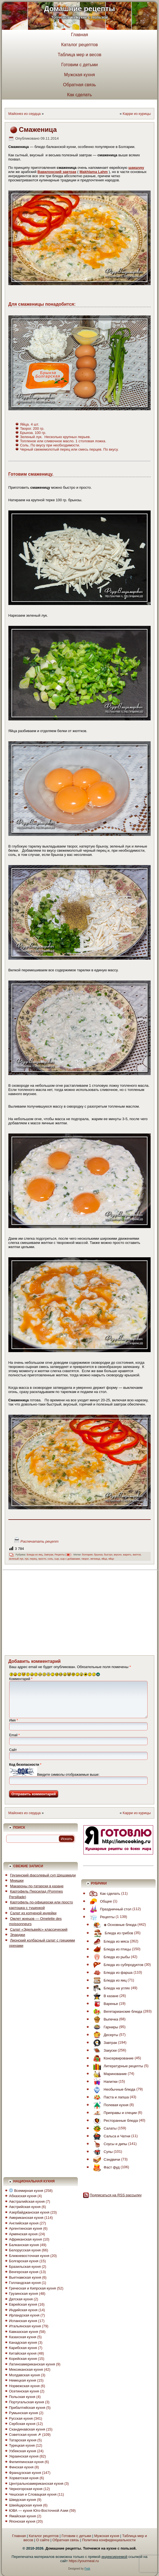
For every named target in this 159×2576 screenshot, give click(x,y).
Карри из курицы (137, 114)
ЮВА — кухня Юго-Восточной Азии (38, 2510)
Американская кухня (26, 2218)
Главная (79, 34)
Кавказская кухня (23, 2332)
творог (85, 1558)
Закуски (103, 2050)
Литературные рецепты (116, 2066)
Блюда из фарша (111, 1972)
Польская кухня (22, 2397)
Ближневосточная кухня (29, 2256)
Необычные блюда (113, 2089)
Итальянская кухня (25, 2326)
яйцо (111, 1558)
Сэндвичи (105, 2159)
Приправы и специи (113, 2113)
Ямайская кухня (22, 2516)
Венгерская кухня (23, 2272)
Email (14, 1735)
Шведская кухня (22, 2500)
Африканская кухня (25, 2239)
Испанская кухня (23, 2321)
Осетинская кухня (24, 2391)
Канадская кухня (23, 2342)
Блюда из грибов (111, 1933)
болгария (87, 1554)
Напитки (104, 2081)
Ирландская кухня (24, 2315)
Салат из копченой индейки (33, 1913)
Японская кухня (22, 2521)
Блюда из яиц (35, 1554)
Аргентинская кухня (25, 2228)
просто (42, 1558)
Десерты (104, 2035)
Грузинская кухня (23, 2293)
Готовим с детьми (79, 64)
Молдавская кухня (24, 2375)
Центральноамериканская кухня (36, 2483)
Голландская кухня (25, 2283)
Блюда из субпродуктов (116, 1965)
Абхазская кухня (22, 2196)
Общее (99, 1901)
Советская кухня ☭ (25, 2434)
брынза (98, 1554)
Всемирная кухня (26, 2191)
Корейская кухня (23, 2359)
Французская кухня (25, 2473)
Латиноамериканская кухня (32, 2364)
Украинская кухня (23, 2456)
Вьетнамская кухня (25, 2277)
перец (33, 1558)
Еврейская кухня (23, 2304)
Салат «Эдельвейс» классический (39, 1929)
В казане (104, 1996)
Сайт (13, 1750)
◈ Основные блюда (113, 1925)
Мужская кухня (79, 74)
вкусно (118, 1554)
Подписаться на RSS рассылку (116, 2195)
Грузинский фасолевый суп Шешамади (43, 1875)
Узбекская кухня (22, 2451)
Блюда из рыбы (110, 1957)
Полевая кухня (109, 2105)
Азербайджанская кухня (29, 2212)
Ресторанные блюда (114, 2120)
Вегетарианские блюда (116, 2011)
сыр (56, 1558)
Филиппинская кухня (26, 2462)
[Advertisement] (68, 1612)
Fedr (87, 2568)
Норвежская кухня (24, 2386)
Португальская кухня (26, 2402)
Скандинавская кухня (27, 2429)
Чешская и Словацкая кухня (32, 2494)
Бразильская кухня (25, 2266)
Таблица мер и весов (80, 54)
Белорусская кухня (25, 2250)
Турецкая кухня (22, 2445)
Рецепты (60, 1554)
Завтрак (48, 1554)
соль (50, 1558)
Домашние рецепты (79, 8)
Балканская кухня (24, 2245)
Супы (101, 2152)
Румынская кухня (23, 2413)
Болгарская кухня (23, 2261)
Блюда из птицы (110, 1949)
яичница (95, 1558)
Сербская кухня (22, 2424)
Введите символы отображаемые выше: (68, 1775)
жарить (127, 1554)
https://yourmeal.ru (84, 2561)
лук (26, 1558)
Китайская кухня (23, 2353)
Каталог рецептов (79, 44)
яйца (104, 1558)
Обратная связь (79, 84)
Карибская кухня (23, 2348)
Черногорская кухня (25, 2489)
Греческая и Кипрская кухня (32, 2288)
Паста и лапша (109, 2097)
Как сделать (79, 94)
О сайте (42, 2540)
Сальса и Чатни (110, 2136)
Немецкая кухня (22, 2380)
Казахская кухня (22, 2337)
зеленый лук (16, 1558)
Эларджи (17, 1935)
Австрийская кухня (24, 2207)
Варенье (104, 2004)
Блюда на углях (110, 1988)
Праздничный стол (109, 1909)
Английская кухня (23, 2223)
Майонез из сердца (24, 114)
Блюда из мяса (109, 1941)
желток (137, 1554)
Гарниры (104, 2027)
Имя (13, 1720)
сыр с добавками (70, 1558)
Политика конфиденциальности (109, 2540)
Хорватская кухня (23, 2478)
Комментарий (21, 1679)
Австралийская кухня (27, 2201)
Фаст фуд (105, 2167)
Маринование (108, 2074)
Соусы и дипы (108, 2144)
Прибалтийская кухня (27, 2407)
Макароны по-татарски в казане (37, 1886)
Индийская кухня (23, 2310)
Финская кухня (21, 2467)
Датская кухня (21, 2299)
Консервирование (112, 2058)
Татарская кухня (22, 2440)
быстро (108, 1554)
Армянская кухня (23, 2234)
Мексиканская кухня (26, 2369)
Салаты (103, 2128)
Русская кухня (21, 2418)
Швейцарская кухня (25, 2505)
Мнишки (17, 1880)
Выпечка (104, 2019)
